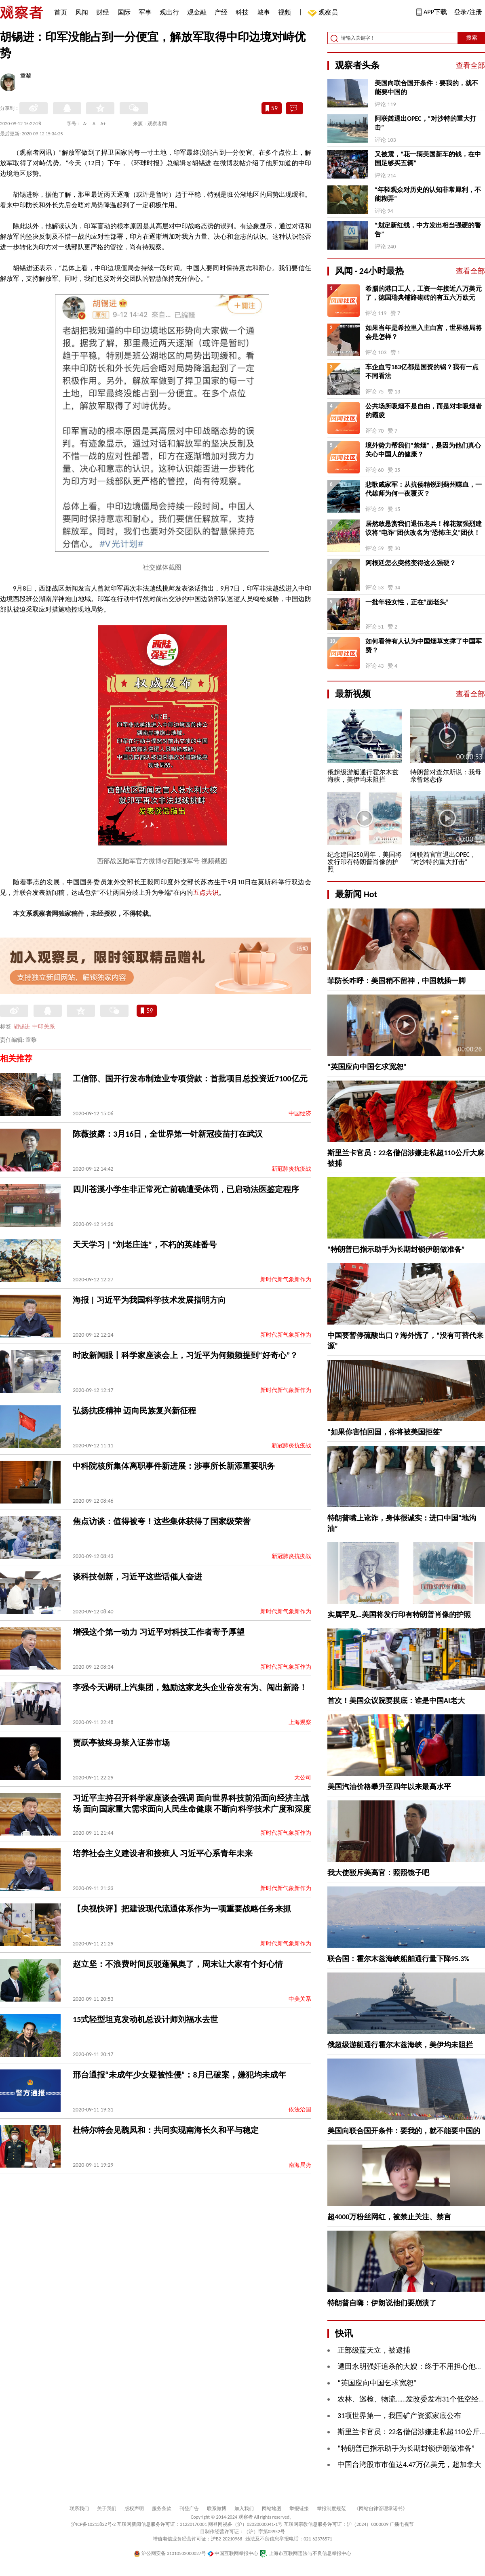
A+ (103, 123)
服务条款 (161, 2508)
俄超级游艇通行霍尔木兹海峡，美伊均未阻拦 (400, 2044)
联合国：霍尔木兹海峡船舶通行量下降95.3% (398, 1958)
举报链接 (299, 2508)
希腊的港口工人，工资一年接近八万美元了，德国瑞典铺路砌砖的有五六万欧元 (423, 293)
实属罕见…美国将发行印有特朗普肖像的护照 (399, 1614)
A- (85, 123)
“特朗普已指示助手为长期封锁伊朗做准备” (396, 1249)
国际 (124, 12)
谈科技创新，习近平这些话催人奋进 (137, 1576)
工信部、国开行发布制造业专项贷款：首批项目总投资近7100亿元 (190, 1078)
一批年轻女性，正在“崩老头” (407, 602)
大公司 (302, 1777)
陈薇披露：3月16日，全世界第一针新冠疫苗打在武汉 (168, 1134)
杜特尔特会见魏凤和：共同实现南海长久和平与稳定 (166, 2130)
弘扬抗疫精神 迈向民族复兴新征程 (134, 1410)
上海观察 (300, 1722)
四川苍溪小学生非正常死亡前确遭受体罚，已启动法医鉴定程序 (186, 1189)
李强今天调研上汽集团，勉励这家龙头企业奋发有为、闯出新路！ (190, 1687)
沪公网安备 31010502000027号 (170, 2553)
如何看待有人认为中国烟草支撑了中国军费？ (423, 645)
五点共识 (206, 892)
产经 (221, 12)
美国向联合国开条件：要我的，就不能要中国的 (426, 87)
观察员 (324, 13)
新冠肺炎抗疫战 (291, 1168)
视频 (284, 12)
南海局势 (300, 2165)
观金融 (197, 12)
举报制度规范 (331, 2508)
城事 (263, 12)
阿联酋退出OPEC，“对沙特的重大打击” (425, 123)
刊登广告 (189, 2508)
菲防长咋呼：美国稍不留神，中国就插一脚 (396, 980)
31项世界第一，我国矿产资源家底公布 (399, 2415)
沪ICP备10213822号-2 (93, 2524)
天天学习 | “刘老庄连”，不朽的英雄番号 (145, 1244)
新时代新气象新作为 (285, 1279)
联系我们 (79, 2508)
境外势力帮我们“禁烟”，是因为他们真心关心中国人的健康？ (423, 450)
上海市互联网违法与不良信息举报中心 (305, 2553)
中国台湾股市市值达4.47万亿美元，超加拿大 (409, 2464)
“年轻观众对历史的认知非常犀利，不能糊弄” (428, 194)
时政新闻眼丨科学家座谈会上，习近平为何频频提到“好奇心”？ (185, 1355)
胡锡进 (21, 1026)
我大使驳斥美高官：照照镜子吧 (378, 1872)
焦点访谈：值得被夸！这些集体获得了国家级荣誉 (162, 1521)
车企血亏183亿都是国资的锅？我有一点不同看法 (422, 371)
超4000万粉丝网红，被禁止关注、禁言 (389, 2216)
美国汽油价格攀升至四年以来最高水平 (389, 1786)
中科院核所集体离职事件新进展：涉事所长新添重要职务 (174, 1466)
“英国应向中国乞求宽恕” (367, 1066)
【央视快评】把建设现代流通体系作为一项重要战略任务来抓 (182, 1909)
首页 (60, 12)
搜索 (471, 37)
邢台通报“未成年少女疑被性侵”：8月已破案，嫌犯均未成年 (179, 2075)
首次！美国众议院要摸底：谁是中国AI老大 (396, 1700)
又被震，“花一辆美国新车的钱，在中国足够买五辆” (428, 158)
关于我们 (106, 2508)
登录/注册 (468, 12)
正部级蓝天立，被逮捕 (373, 2350)
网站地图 (271, 2508)
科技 (242, 12)
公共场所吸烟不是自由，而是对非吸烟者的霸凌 (423, 410)
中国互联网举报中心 (233, 2553)
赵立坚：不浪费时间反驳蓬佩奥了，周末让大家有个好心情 (178, 1964)
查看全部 (470, 65)
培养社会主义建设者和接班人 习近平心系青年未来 (163, 1853)
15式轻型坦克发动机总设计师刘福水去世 (145, 2019)
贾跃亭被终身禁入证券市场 (121, 1742)
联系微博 (216, 2508)
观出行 (169, 12)
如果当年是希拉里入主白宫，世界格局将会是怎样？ (423, 332)
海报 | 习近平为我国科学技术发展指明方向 (149, 1300)
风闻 (81, 12)
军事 (145, 12)
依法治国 (300, 2109)
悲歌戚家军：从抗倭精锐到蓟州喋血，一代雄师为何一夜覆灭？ (423, 489)
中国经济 (300, 1113)
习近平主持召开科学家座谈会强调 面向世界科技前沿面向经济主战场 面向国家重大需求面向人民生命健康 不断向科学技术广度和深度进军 (192, 1809)
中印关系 (43, 1026)
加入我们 (244, 2508)
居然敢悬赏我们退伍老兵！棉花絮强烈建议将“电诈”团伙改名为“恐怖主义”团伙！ (423, 528)
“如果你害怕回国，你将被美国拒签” (385, 1432)
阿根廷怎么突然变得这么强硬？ (410, 563)
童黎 (26, 76)
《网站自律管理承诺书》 (380, 2508)
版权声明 (134, 2508)
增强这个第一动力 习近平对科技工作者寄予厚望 (159, 1632)
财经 (102, 12)
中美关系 (300, 1999)
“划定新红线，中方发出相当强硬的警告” (428, 229)
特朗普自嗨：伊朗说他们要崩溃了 (381, 2302)
